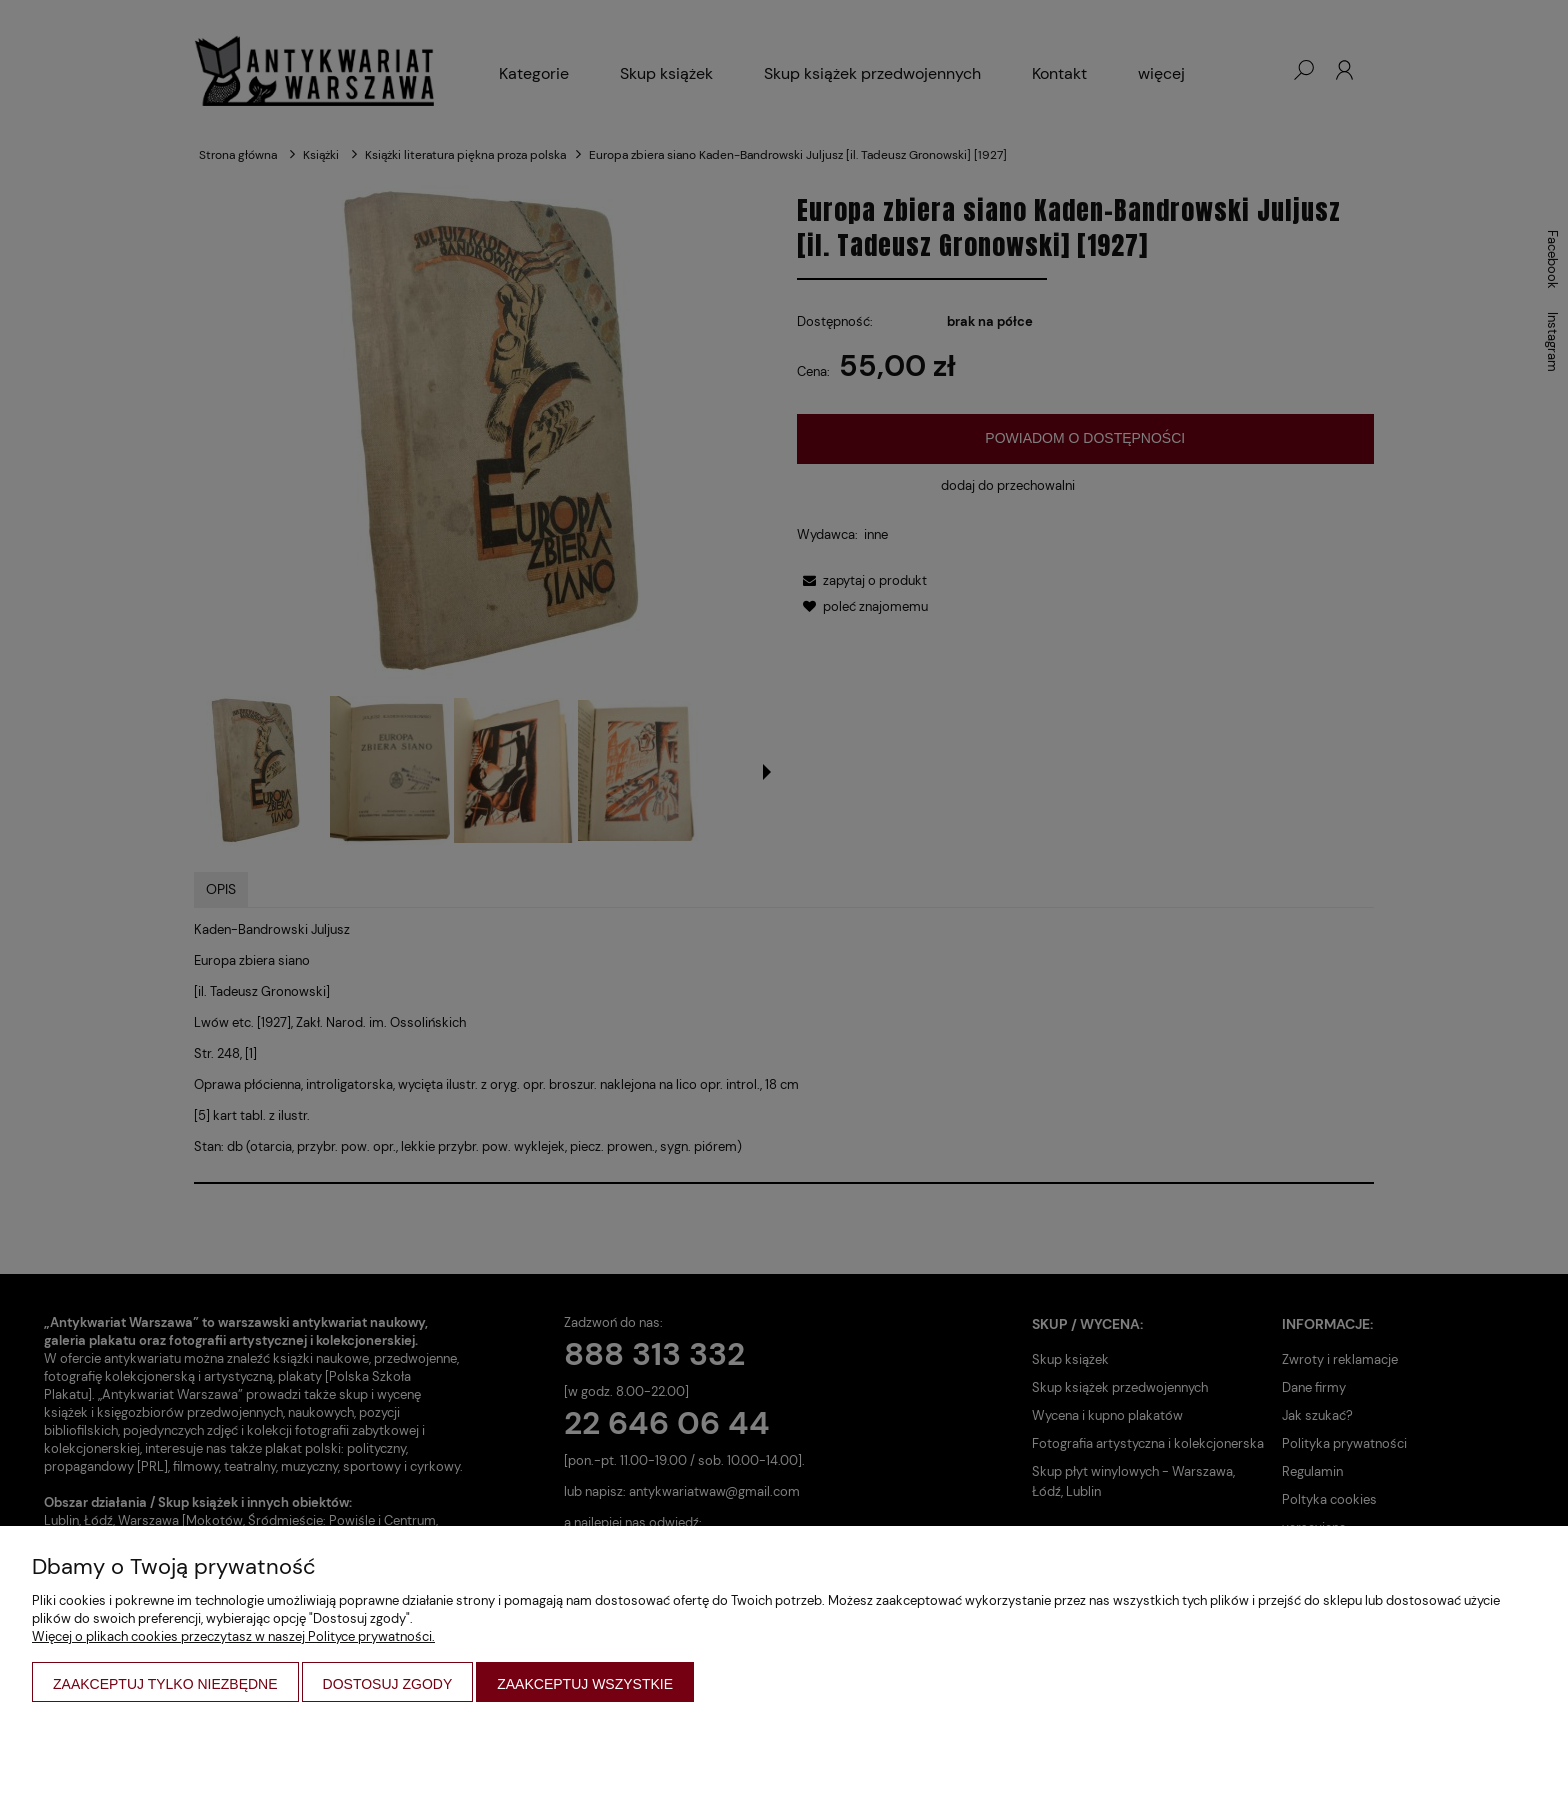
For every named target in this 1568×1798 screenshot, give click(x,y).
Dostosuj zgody (388, 1684)
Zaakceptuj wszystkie (585, 1684)
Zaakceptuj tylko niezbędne (165, 1684)
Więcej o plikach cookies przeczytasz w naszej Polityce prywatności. (233, 1636)
